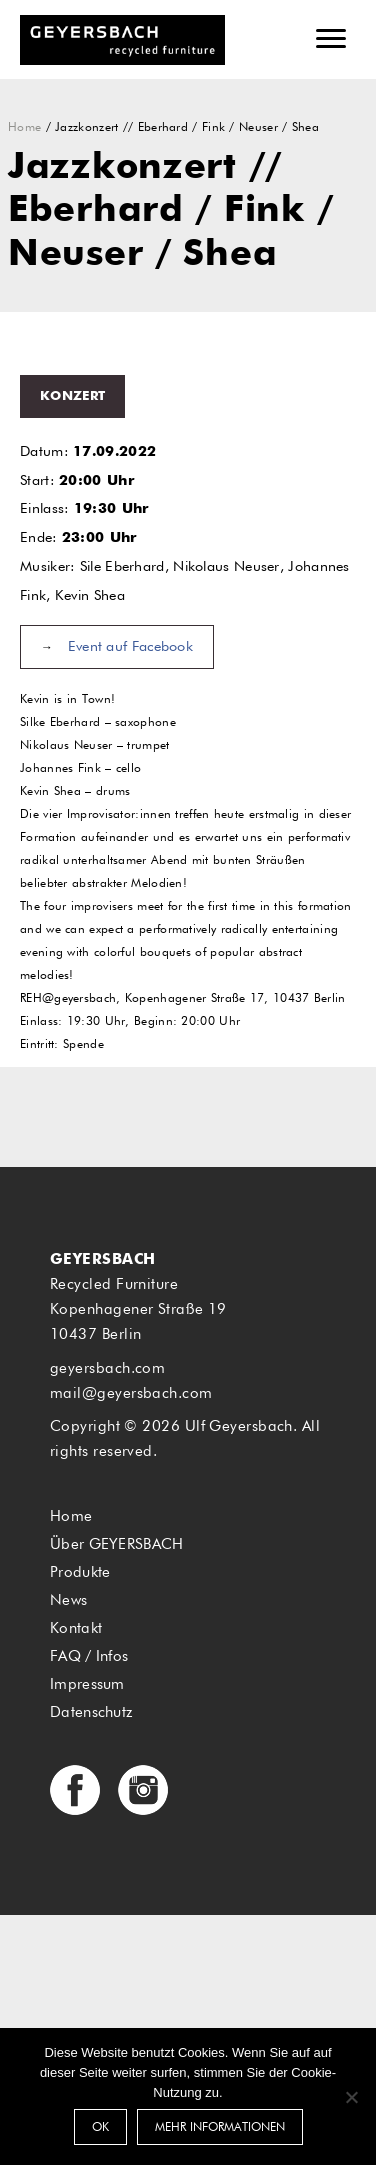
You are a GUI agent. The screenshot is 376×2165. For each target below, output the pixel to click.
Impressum (87, 1684)
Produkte (80, 1572)
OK (100, 2128)
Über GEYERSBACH (117, 1544)
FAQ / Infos (89, 1656)
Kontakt (76, 1628)
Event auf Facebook (130, 647)
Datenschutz (91, 1712)
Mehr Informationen (220, 2128)
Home (24, 128)
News (68, 1600)
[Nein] (351, 2097)
